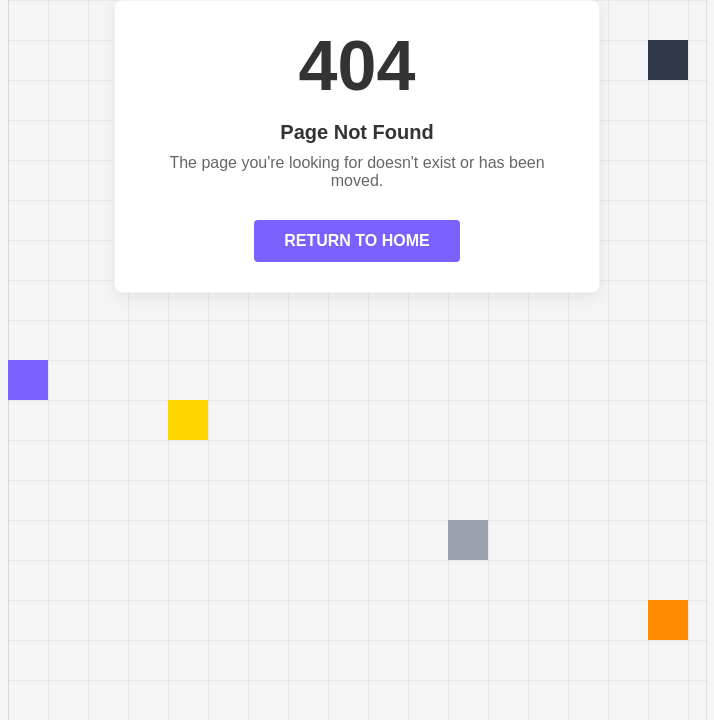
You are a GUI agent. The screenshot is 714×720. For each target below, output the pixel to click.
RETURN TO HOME (356, 240)
